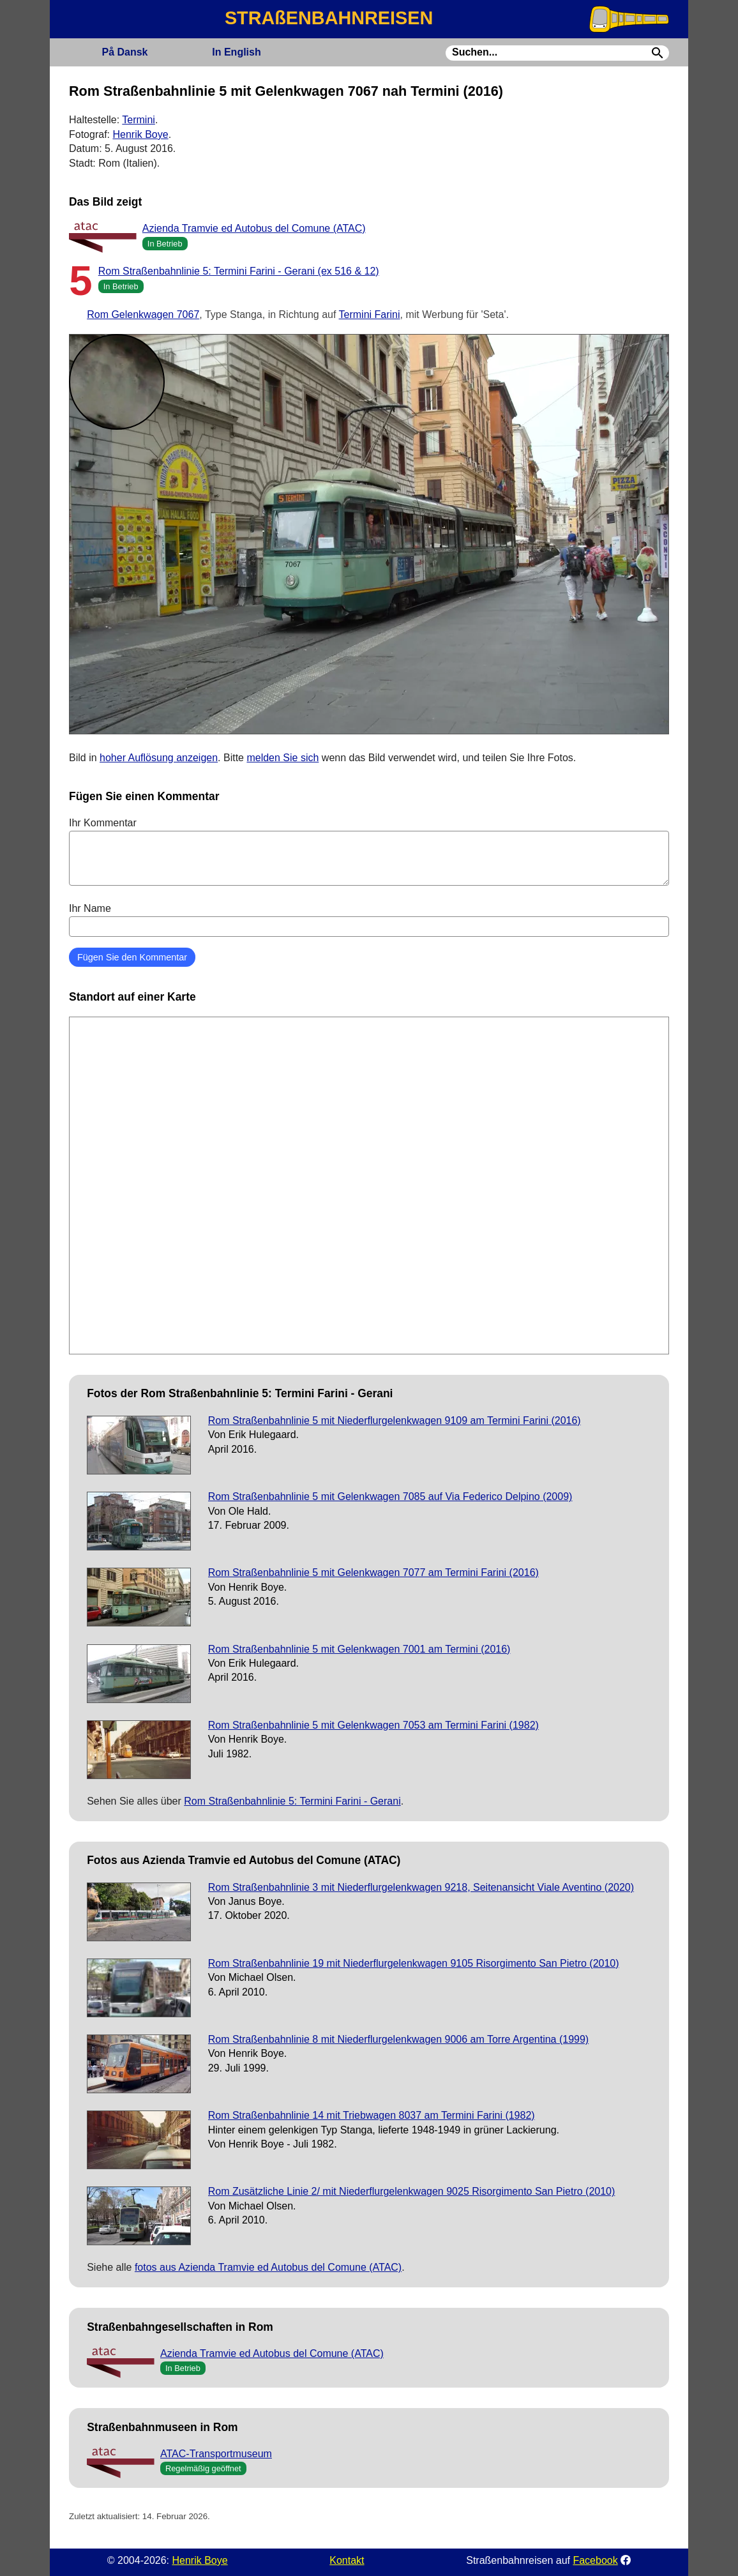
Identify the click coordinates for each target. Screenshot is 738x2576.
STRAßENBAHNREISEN (329, 18)
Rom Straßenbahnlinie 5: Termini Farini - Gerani (292, 1801)
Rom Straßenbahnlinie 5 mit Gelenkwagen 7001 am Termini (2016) (359, 1649)
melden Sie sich (282, 757)
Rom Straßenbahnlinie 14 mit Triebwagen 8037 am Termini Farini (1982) (371, 2115)
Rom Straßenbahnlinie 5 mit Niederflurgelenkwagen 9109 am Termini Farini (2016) (394, 1420)
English (236, 52)
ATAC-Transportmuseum (216, 2453)
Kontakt (346, 2560)
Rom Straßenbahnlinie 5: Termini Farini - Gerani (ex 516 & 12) (238, 271)
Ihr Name (369, 919)
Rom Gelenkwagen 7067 (143, 314)
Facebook (595, 2560)
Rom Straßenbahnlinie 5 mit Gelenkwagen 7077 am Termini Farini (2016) (373, 1572)
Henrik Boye (140, 134)
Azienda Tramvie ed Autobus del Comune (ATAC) (254, 228)
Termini (138, 119)
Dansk (124, 52)
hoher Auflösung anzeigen (159, 757)
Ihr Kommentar (369, 851)
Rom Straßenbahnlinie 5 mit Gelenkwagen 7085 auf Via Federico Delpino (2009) (390, 1496)
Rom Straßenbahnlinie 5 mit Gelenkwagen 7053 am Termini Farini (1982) (373, 1725)
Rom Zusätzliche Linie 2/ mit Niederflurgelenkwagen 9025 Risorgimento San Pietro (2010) (411, 2191)
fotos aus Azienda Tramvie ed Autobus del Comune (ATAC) (268, 2267)
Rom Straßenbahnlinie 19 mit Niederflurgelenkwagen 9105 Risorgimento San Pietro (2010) (413, 1963)
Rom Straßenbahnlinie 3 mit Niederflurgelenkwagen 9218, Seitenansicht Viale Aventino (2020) (421, 1887)
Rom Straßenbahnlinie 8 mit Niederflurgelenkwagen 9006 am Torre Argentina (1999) (398, 2039)
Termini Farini (369, 314)
